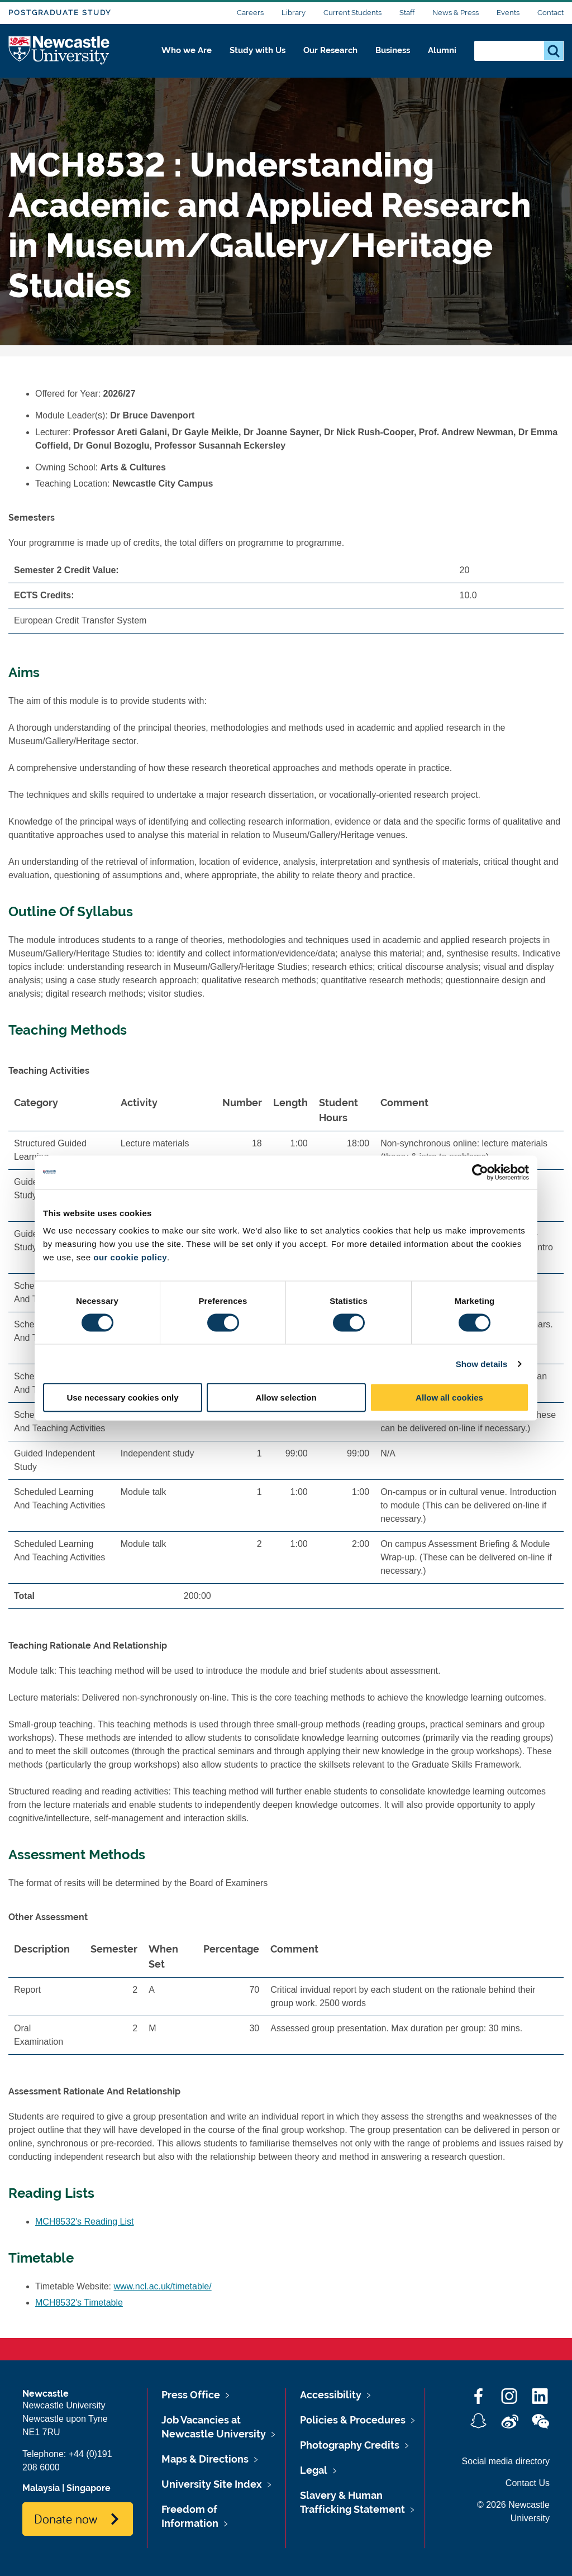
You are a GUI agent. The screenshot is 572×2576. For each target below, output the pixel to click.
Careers (250, 12)
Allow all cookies (449, 1397)
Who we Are (170, 54)
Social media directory (506, 2461)
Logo (59, 51)
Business (388, 54)
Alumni (441, 54)
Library (294, 12)
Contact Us (528, 2483)
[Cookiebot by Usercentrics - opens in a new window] (480, 1172)
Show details (482, 1363)
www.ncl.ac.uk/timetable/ (163, 2286)
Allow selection (285, 1397)
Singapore (88, 2488)
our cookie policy (130, 1257)
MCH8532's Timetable (79, 2302)
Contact (550, 12)
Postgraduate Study (59, 12)
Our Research (322, 54)
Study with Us (245, 54)
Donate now (65, 2518)
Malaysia (41, 2488)
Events (508, 12)
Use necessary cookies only (122, 1397)
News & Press (455, 12)
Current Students (352, 12)
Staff (406, 12)
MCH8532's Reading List (84, 2221)
